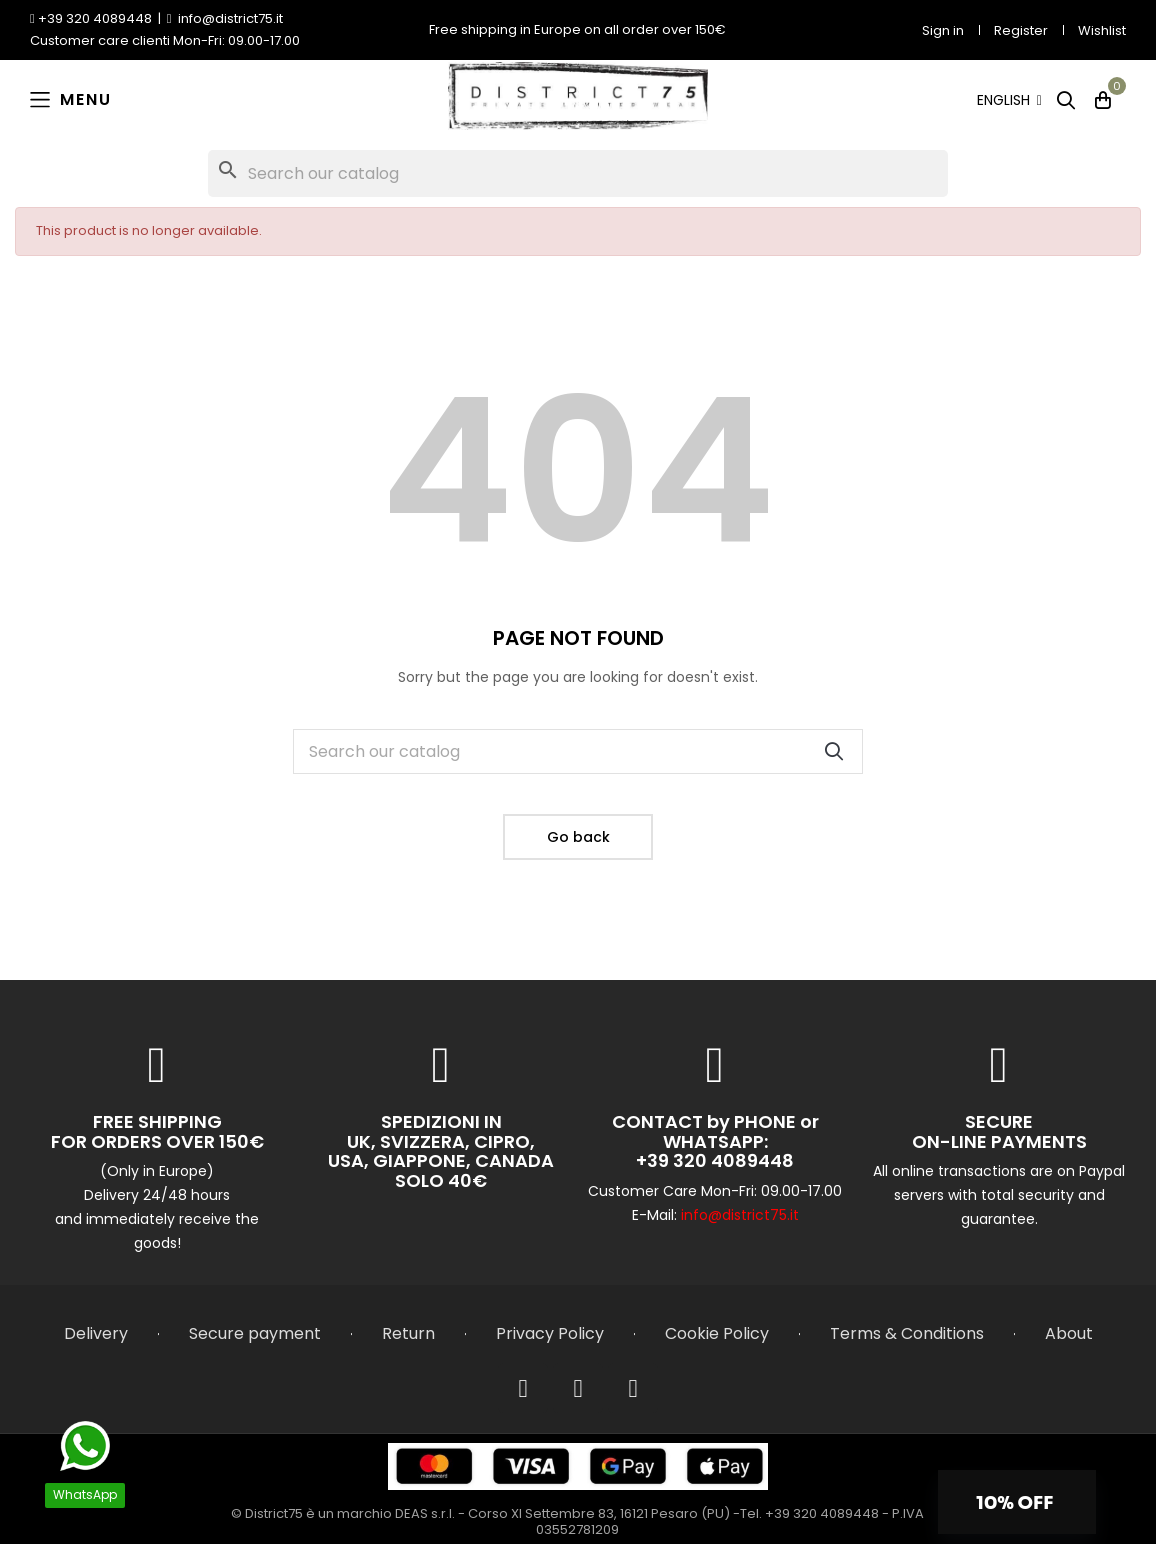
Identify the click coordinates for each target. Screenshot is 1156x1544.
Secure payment (255, 1334)
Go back (578, 837)
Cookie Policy (717, 1334)
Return (408, 1334)
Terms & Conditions (907, 1334)
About (1069, 1334)
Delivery (96, 1334)
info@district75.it (740, 1215)
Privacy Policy (550, 1334)
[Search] (578, 173)
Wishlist (1102, 30)
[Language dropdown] (1009, 100)
